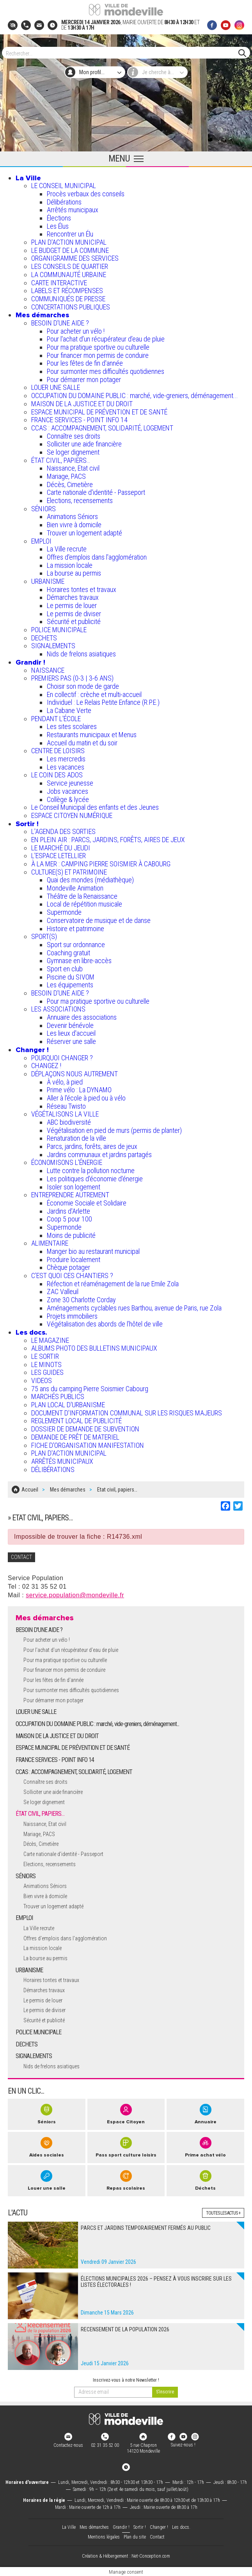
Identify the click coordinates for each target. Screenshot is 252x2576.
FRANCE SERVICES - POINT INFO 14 (79, 420)
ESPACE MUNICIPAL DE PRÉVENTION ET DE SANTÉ (99, 412)
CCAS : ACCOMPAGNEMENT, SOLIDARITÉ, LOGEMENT (102, 428)
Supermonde (64, 912)
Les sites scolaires (72, 726)
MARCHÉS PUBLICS (57, 1396)
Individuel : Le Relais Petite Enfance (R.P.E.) (103, 702)
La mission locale (69, 565)
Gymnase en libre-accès (79, 960)
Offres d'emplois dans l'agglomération (97, 557)
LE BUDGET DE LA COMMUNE (70, 250)
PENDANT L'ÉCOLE (56, 719)
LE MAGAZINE (50, 1340)
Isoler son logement (73, 1187)
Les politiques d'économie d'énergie (95, 1179)
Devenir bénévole (70, 1025)
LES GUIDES (47, 1372)
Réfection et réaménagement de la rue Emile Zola (113, 1284)
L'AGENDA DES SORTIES (63, 831)
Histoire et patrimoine (75, 928)
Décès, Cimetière (70, 484)
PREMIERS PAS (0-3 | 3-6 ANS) (72, 678)
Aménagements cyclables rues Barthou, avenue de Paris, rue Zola (134, 1308)
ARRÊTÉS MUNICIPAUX (62, 1461)
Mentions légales (104, 2536)
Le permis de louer (72, 605)
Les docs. (31, 1332)
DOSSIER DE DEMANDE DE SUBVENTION (85, 1429)
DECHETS (44, 638)
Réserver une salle (71, 1041)
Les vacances (65, 767)
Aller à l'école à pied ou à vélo (86, 1098)
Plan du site (135, 2536)
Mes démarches (42, 315)
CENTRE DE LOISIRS (58, 751)
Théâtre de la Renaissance (82, 896)
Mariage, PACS (66, 476)
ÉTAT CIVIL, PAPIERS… (60, 460)
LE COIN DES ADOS (57, 775)
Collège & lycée (68, 799)
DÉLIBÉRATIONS (53, 1469)
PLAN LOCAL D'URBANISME (68, 1405)
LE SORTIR (45, 1356)
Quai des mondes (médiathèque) (90, 880)
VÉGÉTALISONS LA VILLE (65, 1114)
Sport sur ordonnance (76, 944)
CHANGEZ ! (46, 1065)
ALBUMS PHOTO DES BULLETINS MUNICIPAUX (94, 1348)
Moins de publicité (71, 1235)
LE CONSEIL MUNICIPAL (63, 185)
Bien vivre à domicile (74, 525)
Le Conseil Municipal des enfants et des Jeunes (95, 807)
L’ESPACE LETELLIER (58, 856)
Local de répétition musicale (84, 904)
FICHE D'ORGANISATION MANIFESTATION (87, 1445)
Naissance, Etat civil (73, 468)
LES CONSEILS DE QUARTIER (69, 266)
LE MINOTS (46, 1364)
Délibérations (64, 202)
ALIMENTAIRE (49, 1243)
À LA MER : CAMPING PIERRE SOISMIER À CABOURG (100, 864)
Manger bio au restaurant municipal (93, 1251)
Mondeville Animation (75, 888)
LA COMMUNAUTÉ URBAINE (68, 274)
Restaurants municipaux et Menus (92, 735)
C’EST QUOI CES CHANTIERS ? (72, 1275)
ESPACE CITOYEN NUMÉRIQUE (71, 815)
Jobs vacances (67, 791)
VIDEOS (41, 1380)
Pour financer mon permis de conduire (98, 355)
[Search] (122, 53)
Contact (157, 2536)
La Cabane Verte (69, 710)
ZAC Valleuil (62, 1291)
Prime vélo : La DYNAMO (79, 1090)
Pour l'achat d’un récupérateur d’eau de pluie (106, 339)
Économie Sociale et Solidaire (86, 1203)
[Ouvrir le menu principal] (126, 159)
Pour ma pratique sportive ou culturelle (98, 347)
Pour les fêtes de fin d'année (85, 363)
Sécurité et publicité (74, 621)
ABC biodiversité (69, 1122)
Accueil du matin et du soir (82, 743)
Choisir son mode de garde (83, 686)
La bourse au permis (74, 573)
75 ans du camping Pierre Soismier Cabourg (89, 1389)
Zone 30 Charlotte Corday (81, 1300)
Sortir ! (27, 824)
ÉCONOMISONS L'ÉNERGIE (66, 1162)
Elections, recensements (80, 500)
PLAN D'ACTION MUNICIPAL (68, 242)
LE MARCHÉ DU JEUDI (60, 848)
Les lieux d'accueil (71, 1033)
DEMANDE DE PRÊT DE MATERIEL (75, 1437)
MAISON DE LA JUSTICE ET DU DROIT (82, 404)
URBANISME (47, 581)
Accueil (29, 1489)
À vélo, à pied (65, 1082)
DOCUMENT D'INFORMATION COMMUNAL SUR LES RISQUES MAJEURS (126, 1413)
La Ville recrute (67, 549)
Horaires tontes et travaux (81, 589)
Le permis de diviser (74, 614)
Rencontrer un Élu (70, 234)
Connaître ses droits (73, 436)
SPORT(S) (44, 936)
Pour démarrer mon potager (84, 379)
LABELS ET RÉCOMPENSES (67, 290)
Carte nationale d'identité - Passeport (96, 492)
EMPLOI (41, 541)
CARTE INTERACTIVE (59, 283)
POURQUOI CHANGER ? (62, 1058)
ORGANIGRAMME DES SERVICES (75, 258)
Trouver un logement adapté (84, 533)
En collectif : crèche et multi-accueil (94, 694)
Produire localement (73, 1259)
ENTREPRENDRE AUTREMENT (70, 1195)
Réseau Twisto (66, 1106)
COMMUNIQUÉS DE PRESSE (68, 299)
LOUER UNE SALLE (55, 387)
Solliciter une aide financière (84, 444)
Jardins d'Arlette (68, 1211)
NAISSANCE (47, 670)
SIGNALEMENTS (53, 646)
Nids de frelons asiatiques (81, 654)
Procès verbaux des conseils (85, 194)
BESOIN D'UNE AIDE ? (60, 323)
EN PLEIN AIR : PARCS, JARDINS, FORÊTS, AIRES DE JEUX (108, 840)
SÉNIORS (43, 509)
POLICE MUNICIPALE (59, 630)
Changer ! (32, 1049)
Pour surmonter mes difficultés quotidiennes (105, 371)
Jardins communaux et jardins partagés (99, 1154)
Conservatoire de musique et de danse (99, 920)
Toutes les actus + (223, 2212)
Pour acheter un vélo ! (76, 331)
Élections (59, 218)
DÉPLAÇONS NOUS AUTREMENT (74, 1074)
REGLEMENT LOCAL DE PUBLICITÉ (76, 1421)
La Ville (28, 178)
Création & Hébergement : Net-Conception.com (126, 2555)
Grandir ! (30, 662)
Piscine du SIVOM (70, 977)
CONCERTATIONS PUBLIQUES (70, 307)
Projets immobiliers (72, 1316)
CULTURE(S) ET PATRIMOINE (69, 872)
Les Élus (58, 226)
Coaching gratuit (68, 953)
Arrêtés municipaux (72, 210)
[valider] (165, 2391)
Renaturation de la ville (76, 1138)
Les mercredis (66, 759)
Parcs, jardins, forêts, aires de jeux (92, 1146)
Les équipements (70, 985)
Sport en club (65, 969)
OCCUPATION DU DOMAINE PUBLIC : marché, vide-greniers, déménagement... (134, 395)
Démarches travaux (73, 597)
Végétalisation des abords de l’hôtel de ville (105, 1324)
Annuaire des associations (82, 1017)
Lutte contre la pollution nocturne (91, 1170)
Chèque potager (68, 1267)
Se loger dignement (73, 452)
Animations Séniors (72, 516)
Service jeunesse (70, 783)
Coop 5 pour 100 (69, 1219)
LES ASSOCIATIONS (58, 1009)
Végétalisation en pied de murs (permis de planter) (114, 1130)
